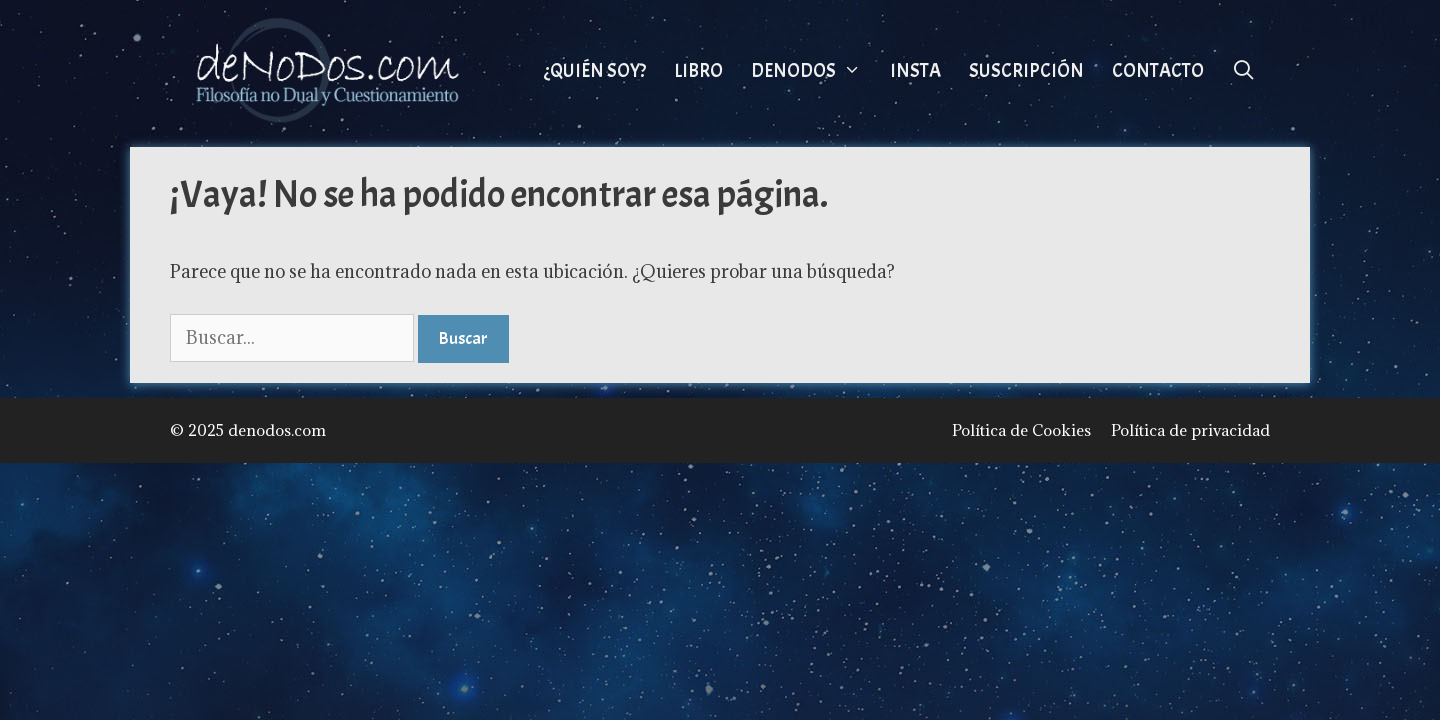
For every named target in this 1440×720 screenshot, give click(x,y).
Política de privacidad (1190, 430)
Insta (915, 71)
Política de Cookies (1021, 430)
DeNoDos (813, 71)
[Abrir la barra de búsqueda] (1244, 71)
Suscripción (1026, 71)
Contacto (1158, 71)
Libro (698, 71)
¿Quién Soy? (595, 71)
